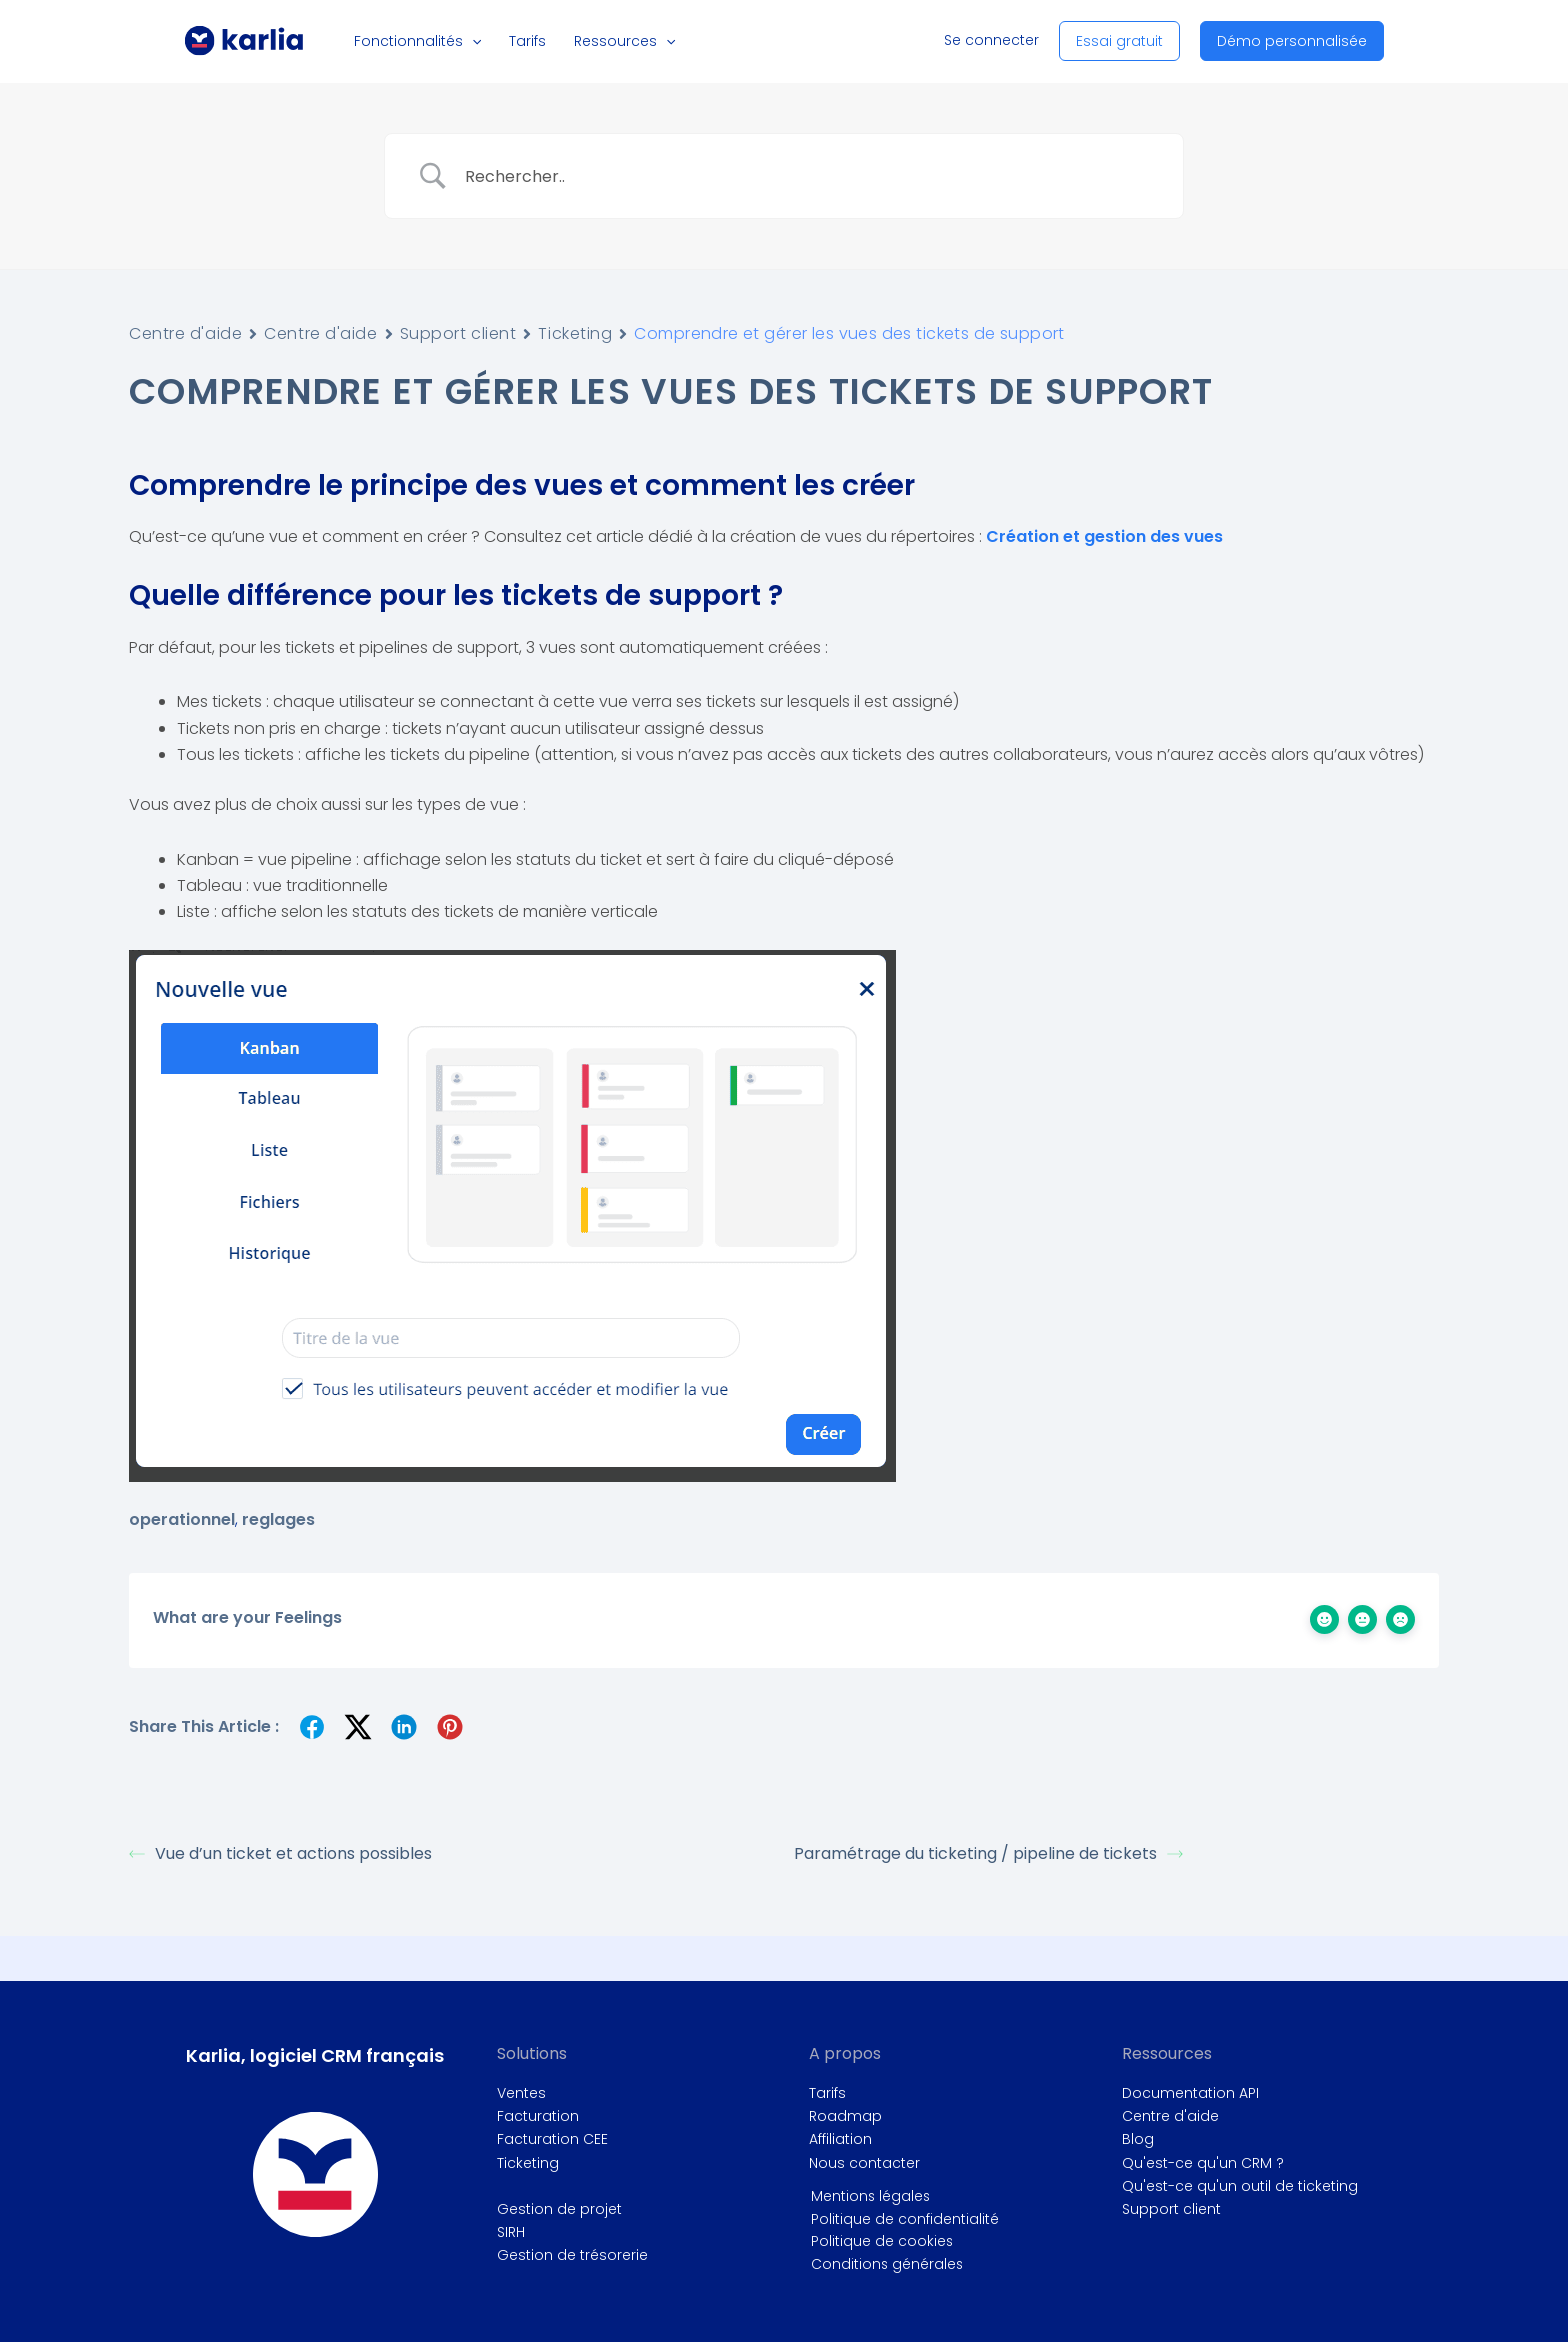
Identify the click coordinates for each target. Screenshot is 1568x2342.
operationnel (182, 1519)
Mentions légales (869, 2196)
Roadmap (845, 2116)
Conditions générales (886, 2265)
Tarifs (827, 2093)
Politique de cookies (880, 2242)
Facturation (538, 2116)
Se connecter (991, 40)
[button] (480, 41)
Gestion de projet (559, 2209)
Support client (458, 333)
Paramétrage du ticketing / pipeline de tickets (988, 1853)
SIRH (511, 2232)
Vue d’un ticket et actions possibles (280, 1853)
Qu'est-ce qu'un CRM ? (1203, 2163)
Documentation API (1190, 2093)
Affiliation (840, 2139)
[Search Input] (809, 176)
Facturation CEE (552, 2139)
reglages (278, 1519)
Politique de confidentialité (903, 2219)
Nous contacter (864, 2163)
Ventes (521, 2093)
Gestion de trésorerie (572, 2255)
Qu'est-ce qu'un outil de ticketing (1240, 2186)
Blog (1138, 2139)
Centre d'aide (185, 333)
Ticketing (575, 333)
